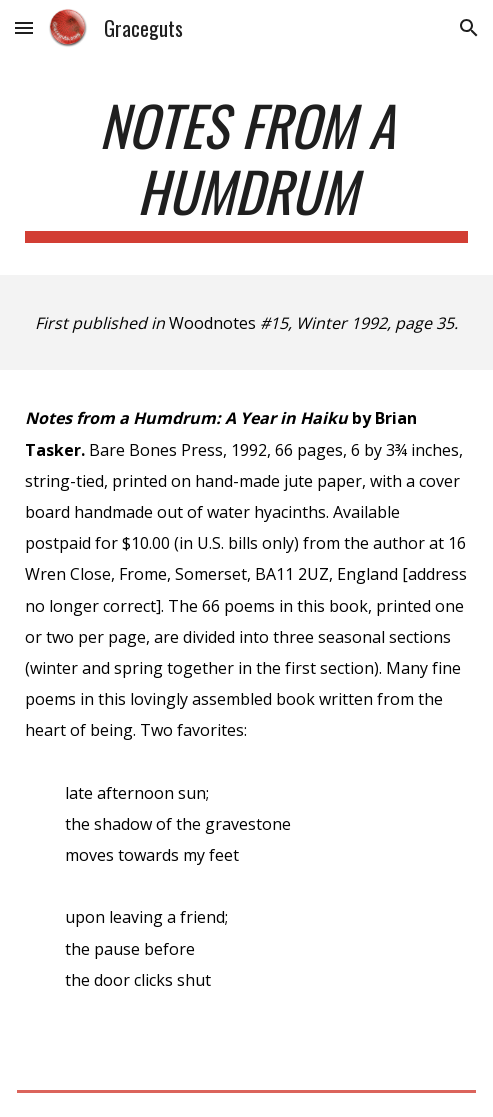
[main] (246, 167)
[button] (24, 27)
